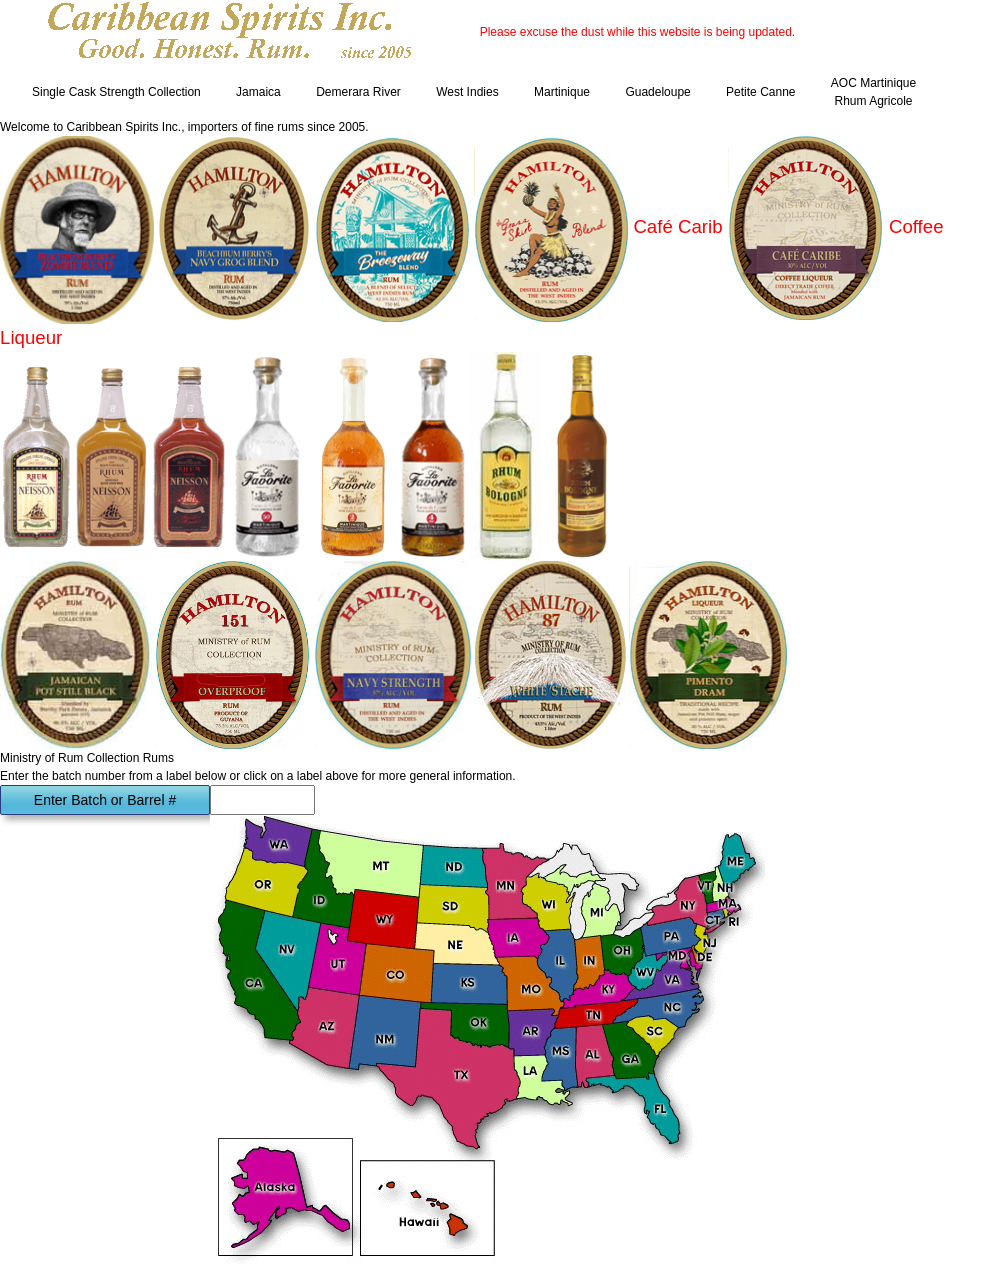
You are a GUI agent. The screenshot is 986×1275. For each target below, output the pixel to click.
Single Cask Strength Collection (116, 92)
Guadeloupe (657, 92)
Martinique (562, 92)
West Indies (467, 92)
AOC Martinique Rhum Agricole (873, 92)
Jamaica (258, 92)
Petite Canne (760, 92)
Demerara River (358, 92)
